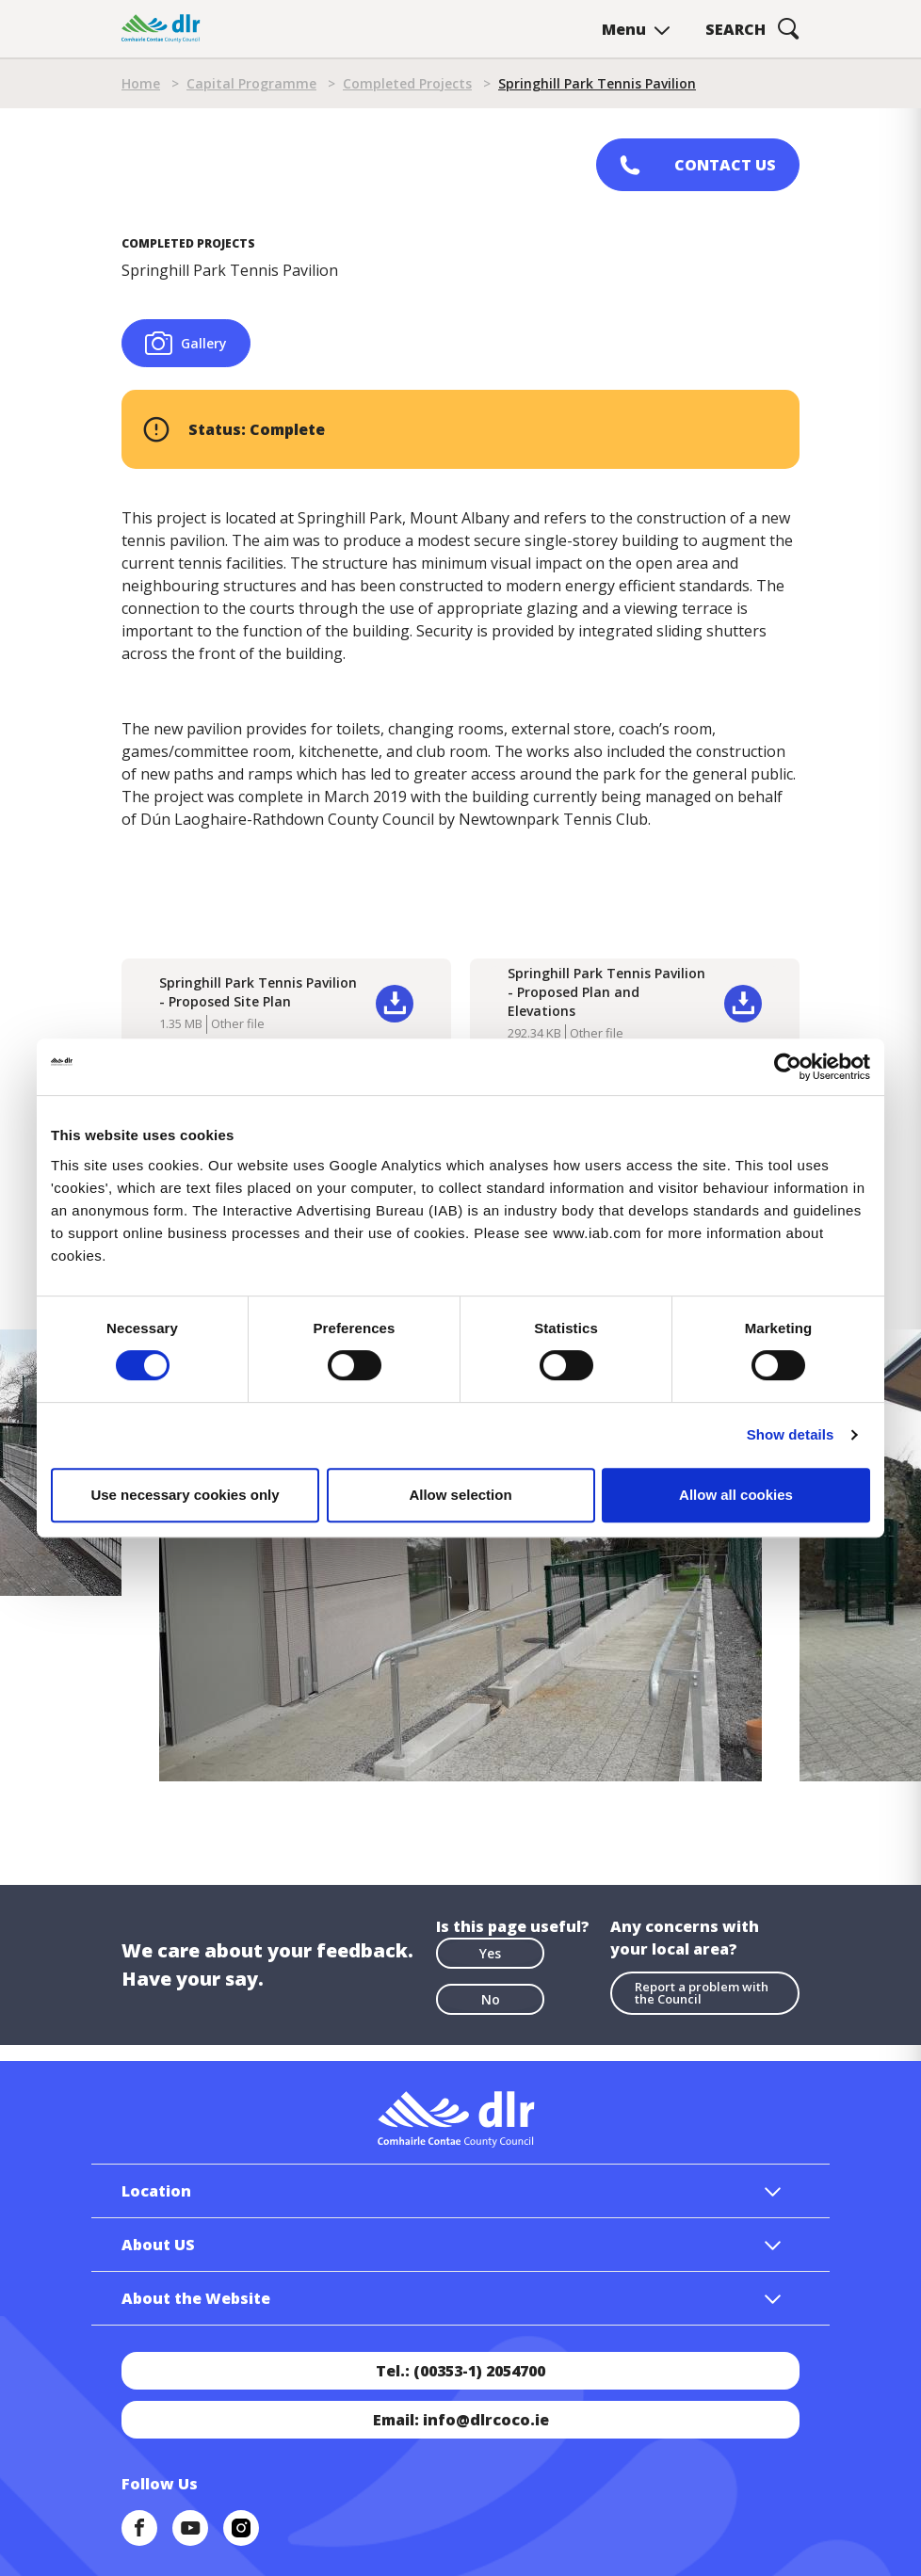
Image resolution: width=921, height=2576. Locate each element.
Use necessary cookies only (184, 1495)
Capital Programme (251, 83)
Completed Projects (407, 83)
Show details (790, 1434)
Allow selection (460, 1495)
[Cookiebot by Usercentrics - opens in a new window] (787, 1067)
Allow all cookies (736, 1495)
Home (140, 83)
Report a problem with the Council (701, 1992)
